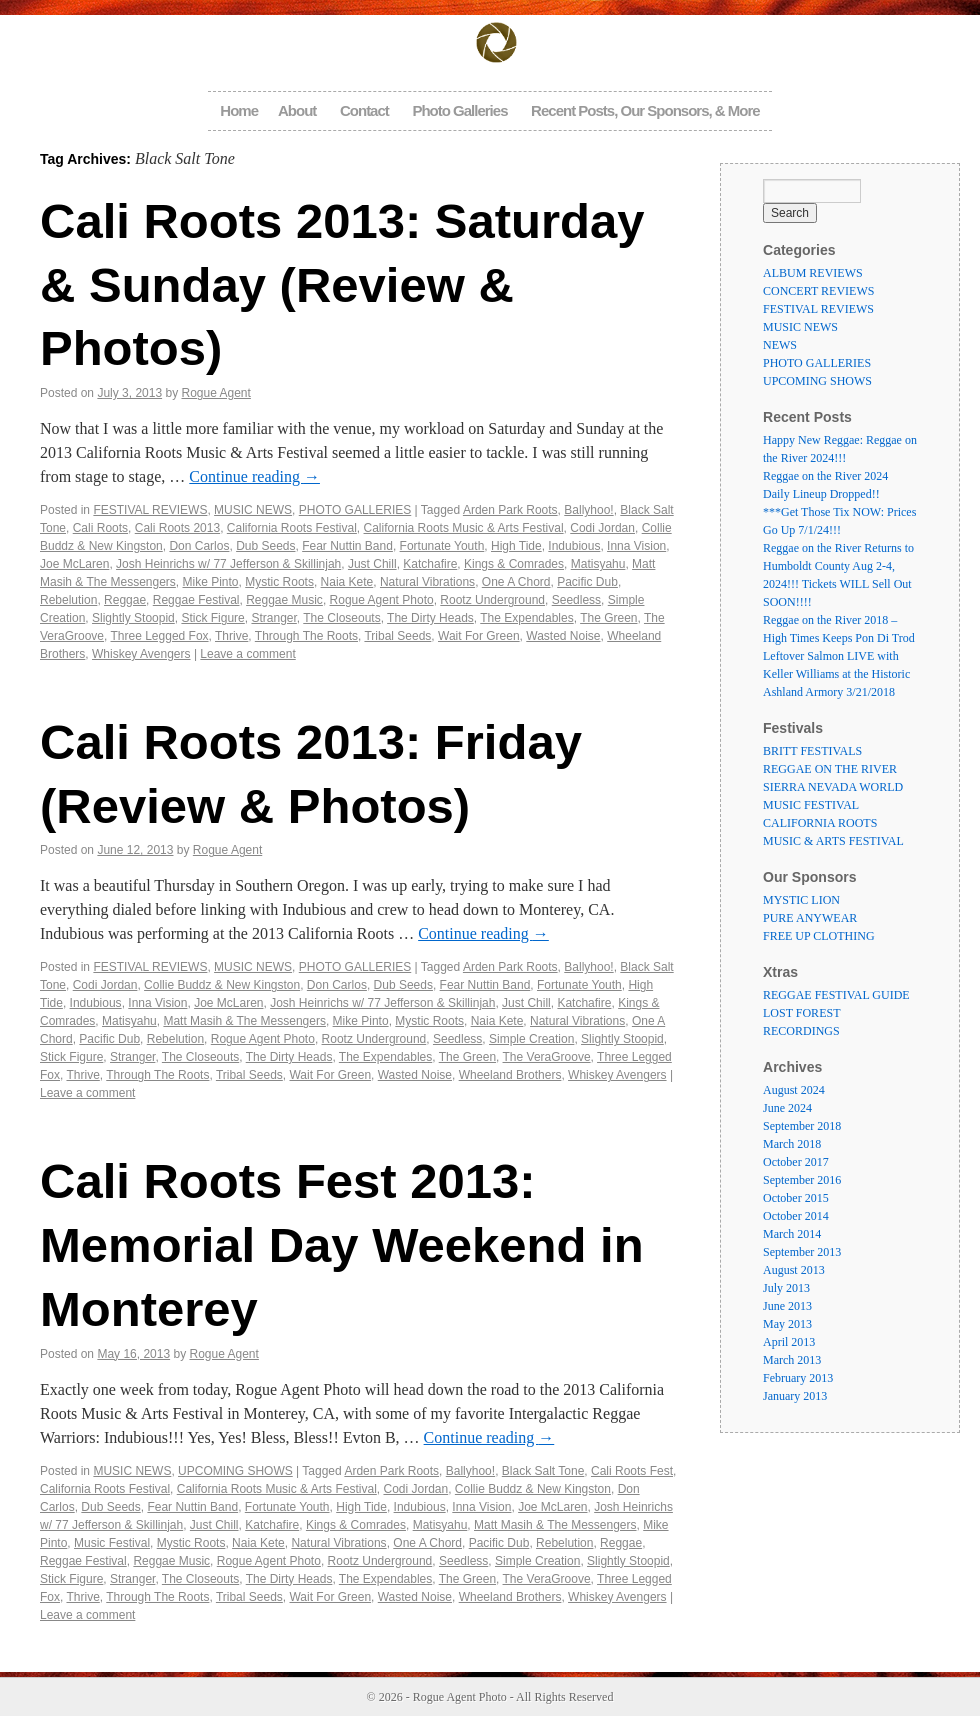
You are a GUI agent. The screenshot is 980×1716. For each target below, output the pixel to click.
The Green (608, 618)
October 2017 (796, 1162)
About (297, 110)
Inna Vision (636, 546)
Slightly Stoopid (133, 618)
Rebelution (68, 600)
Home (239, 110)
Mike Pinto (211, 582)
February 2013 (798, 1378)
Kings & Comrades (514, 564)
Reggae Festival (196, 600)
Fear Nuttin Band (347, 546)
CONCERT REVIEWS (818, 291)
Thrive (231, 636)
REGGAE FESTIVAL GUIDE (836, 995)
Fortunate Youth (442, 546)
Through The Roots (306, 636)
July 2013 (786, 1288)
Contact (364, 110)
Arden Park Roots (510, 510)
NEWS (780, 345)
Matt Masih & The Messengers (244, 1021)
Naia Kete (347, 582)
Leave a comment (247, 654)
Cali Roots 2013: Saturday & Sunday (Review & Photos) (342, 284)
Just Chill (372, 564)
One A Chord (516, 582)
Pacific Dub (587, 582)
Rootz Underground (492, 600)
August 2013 (794, 1270)
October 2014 (796, 1216)
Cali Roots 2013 (177, 528)
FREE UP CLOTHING (819, 936)
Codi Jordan (602, 528)
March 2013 (792, 1360)
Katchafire (430, 564)
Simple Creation (531, 1039)
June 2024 (787, 1108)
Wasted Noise (563, 636)
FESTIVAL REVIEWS (150, 510)
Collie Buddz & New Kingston (222, 985)
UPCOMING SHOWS (235, 1471)
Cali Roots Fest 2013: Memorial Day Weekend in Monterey (342, 1244)
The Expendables (526, 618)
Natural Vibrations (427, 582)
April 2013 (789, 1342)
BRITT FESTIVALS (812, 751)
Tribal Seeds (397, 636)
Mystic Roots (279, 582)
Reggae (125, 600)
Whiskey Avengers (141, 654)
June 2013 (787, 1306)
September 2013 (802, 1252)
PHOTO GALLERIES (355, 510)
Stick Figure (212, 618)
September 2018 (802, 1126)
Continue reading (254, 476)
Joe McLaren (74, 564)
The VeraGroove (547, 1057)
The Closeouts (341, 618)
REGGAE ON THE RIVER (830, 769)
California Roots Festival (292, 528)
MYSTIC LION (801, 900)
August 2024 (794, 1090)
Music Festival (112, 1543)
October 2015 (796, 1198)
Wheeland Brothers (510, 1075)
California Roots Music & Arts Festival (464, 528)
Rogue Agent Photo (382, 600)
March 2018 (792, 1144)
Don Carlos (199, 546)
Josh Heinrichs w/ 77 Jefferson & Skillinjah (228, 564)
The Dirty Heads (430, 618)
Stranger (273, 618)
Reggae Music (284, 600)
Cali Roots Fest (632, 1471)
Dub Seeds (265, 546)
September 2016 (802, 1180)
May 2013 (787, 1324)
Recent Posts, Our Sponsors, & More (645, 110)
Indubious (574, 546)
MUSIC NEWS (253, 510)
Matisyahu (598, 564)
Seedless (576, 600)
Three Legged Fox (160, 636)
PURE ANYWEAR (810, 918)
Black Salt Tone (543, 1471)
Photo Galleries (459, 110)
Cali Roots (100, 528)
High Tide (516, 546)
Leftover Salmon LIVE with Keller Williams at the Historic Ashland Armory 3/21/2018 (836, 674)
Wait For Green (479, 636)
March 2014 (792, 1234)
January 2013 (795, 1396)
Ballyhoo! (588, 510)
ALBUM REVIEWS (813, 273)
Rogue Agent (215, 393)
